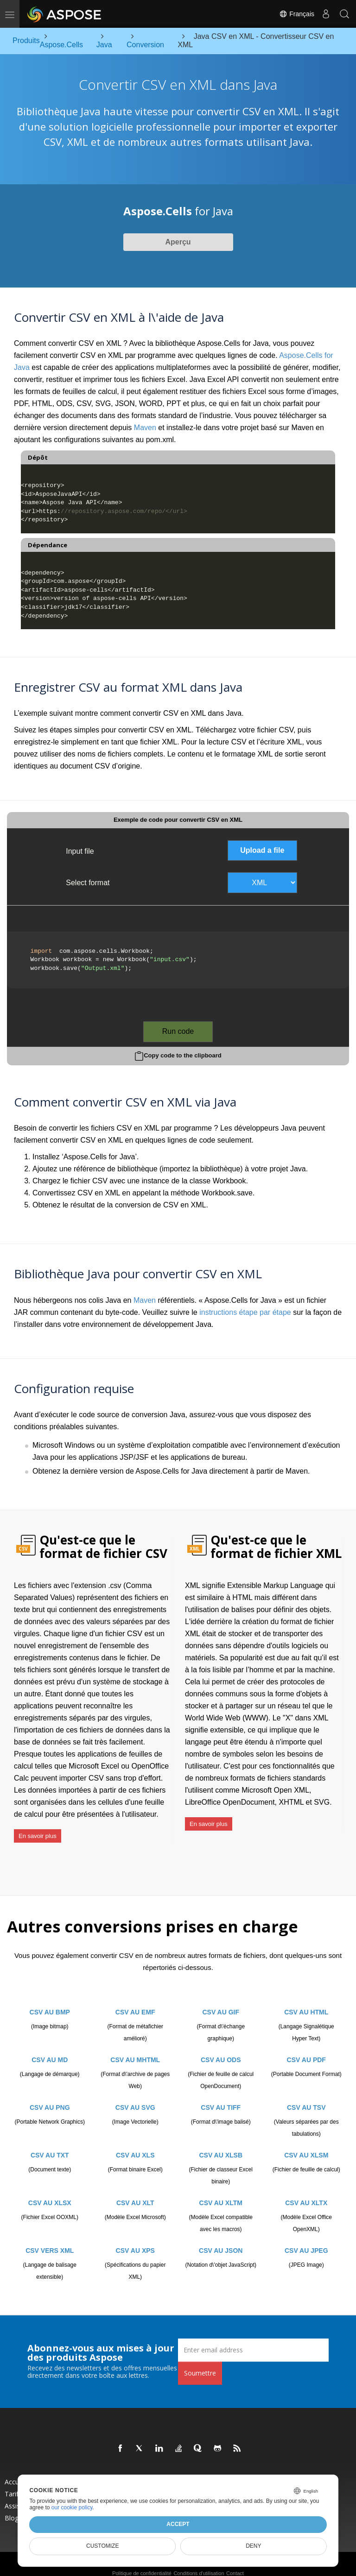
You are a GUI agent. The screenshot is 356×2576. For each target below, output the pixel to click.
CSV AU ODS (221, 2048)
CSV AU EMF (135, 2001)
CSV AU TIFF (221, 2096)
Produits (115, 2471)
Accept (177, 2524)
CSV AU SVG (135, 2096)
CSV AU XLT (135, 2191)
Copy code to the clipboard (183, 1055)
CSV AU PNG (50, 2096)
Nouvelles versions (229, 2471)
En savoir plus (38, 1831)
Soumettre (200, 2361)
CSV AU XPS (135, 2239)
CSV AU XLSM (306, 2144)
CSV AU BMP (50, 2001)
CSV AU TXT (50, 2144)
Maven (145, 427)
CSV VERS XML (49, 2239)
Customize (102, 2546)
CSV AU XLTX (306, 2191)
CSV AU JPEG (306, 2239)
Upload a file (262, 850)
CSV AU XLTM (220, 2191)
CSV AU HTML (306, 2001)
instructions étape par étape (245, 1312)
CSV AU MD (50, 2048)
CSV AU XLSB (220, 2144)
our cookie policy (72, 2507)
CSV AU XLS (135, 2144)
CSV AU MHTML (135, 2048)
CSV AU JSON (220, 2239)
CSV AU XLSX (49, 2191)
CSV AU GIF (220, 2001)
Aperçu (178, 242)
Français (296, 14)
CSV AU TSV (306, 2096)
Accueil (15, 2471)
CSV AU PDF (306, 2048)
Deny (253, 2546)
